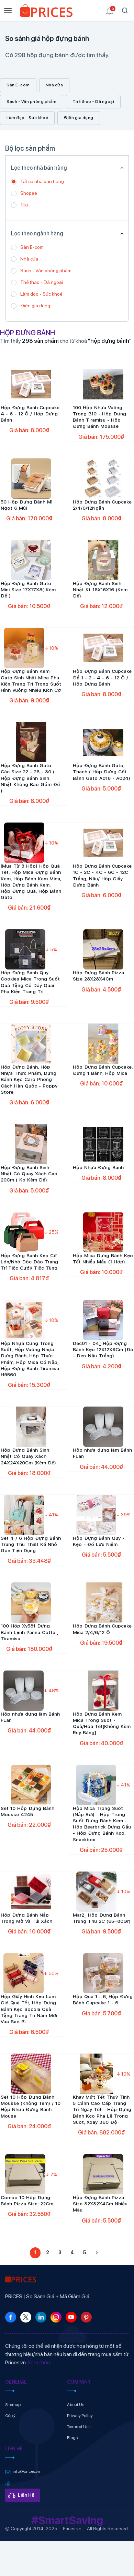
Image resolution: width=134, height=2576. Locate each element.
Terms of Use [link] (78, 2426)
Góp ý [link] (10, 2415)
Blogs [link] (72, 2437)
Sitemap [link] (13, 2404)
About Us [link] (75, 2404)
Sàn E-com (18, 85)
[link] (46, 12)
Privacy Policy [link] (80, 2415)
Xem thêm (39, 2362)
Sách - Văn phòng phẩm (32, 101)
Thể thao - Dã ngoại (93, 101)
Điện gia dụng (78, 117)
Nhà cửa (54, 85)
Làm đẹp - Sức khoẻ (27, 117)
